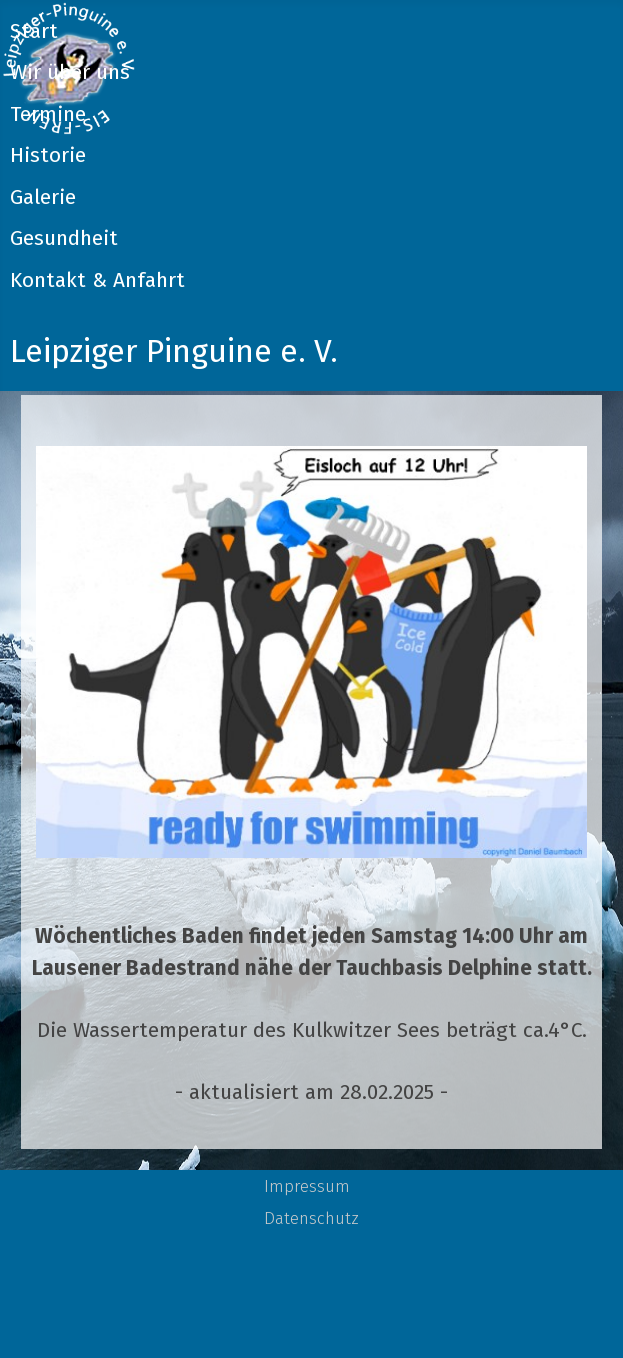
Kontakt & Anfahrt (97, 280)
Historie (48, 155)
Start (34, 31)
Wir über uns (70, 72)
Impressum (307, 1186)
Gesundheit (64, 238)
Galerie (43, 197)
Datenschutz (311, 1218)
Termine (48, 114)
